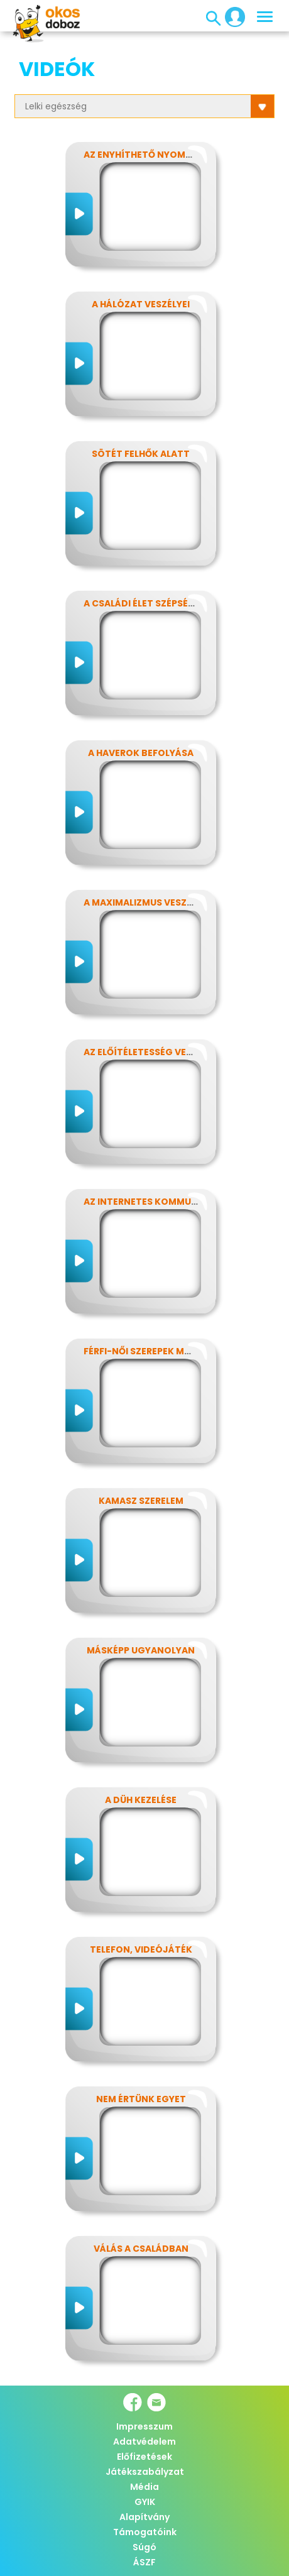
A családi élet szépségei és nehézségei (178, 603)
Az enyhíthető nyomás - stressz (165, 154)
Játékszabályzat (145, 2471)
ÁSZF (144, 2562)
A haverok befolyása (141, 753)
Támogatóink (145, 2532)
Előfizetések (144, 2456)
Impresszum (144, 2426)
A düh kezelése (141, 1800)
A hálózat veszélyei (141, 304)
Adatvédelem (144, 2441)
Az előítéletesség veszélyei (152, 1052)
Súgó (144, 2547)
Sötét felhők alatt (141, 453)
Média (144, 2486)
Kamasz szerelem (141, 1500)
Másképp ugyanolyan (141, 1650)
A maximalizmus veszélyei (146, 902)
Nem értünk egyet (141, 2099)
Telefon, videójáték (141, 1949)
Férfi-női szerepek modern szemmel (172, 1351)
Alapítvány (144, 2517)
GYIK (144, 2502)
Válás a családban (141, 2248)
